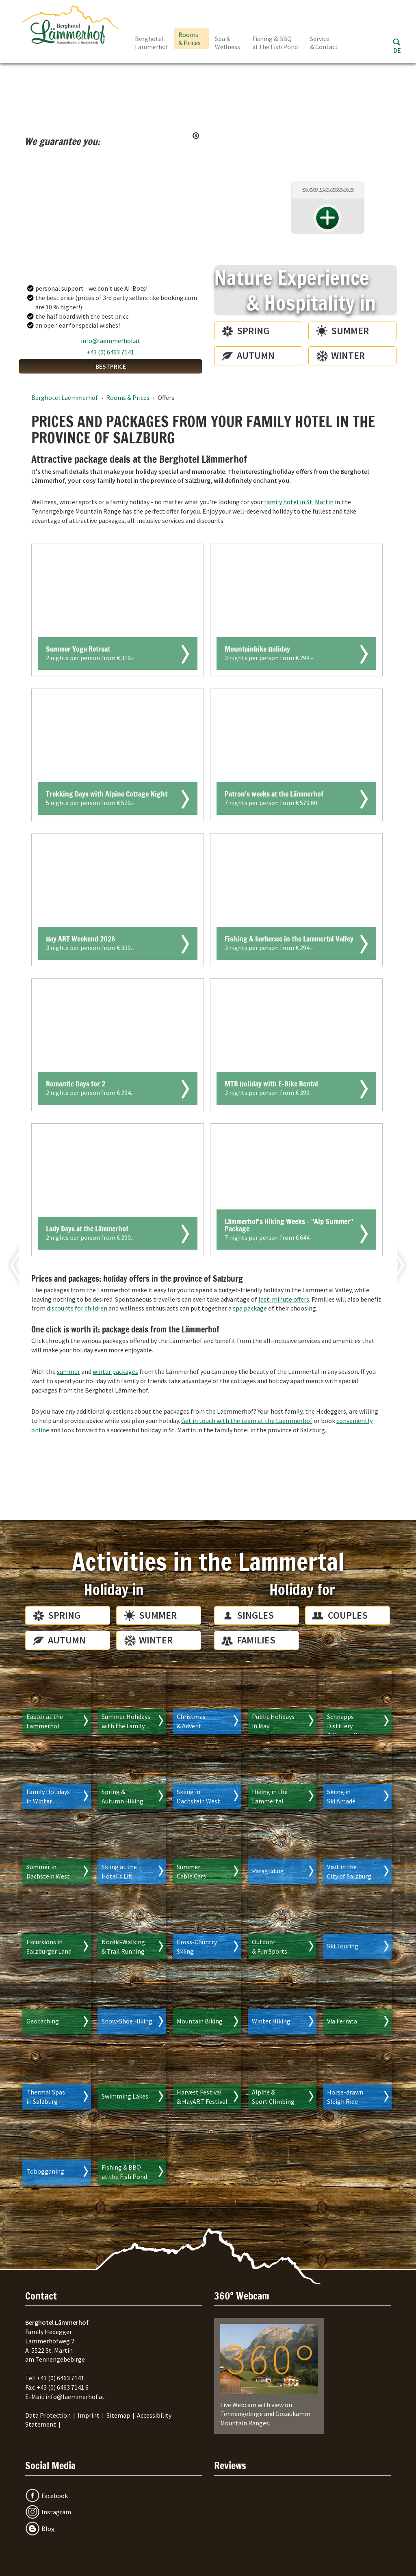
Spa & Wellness (227, 43)
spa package (250, 1308)
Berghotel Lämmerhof (151, 43)
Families (256, 1640)
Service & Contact (324, 43)
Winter (348, 355)
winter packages (115, 1371)
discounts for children (77, 1308)
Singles (255, 1615)
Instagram (56, 2512)
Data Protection (48, 2415)
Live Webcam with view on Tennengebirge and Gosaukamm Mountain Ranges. (269, 2375)
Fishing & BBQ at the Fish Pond (275, 43)
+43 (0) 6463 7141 (110, 352)
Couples (348, 1615)
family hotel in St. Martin (299, 502)
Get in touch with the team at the (246, 1420)
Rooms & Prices (189, 38)
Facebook (54, 2496)
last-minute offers (283, 1299)
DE (397, 50)
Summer (350, 330)
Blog (48, 2528)
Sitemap (118, 2415)
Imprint (89, 2415)
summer (68, 1371)
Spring (253, 330)
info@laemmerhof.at (110, 341)
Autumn (256, 355)
